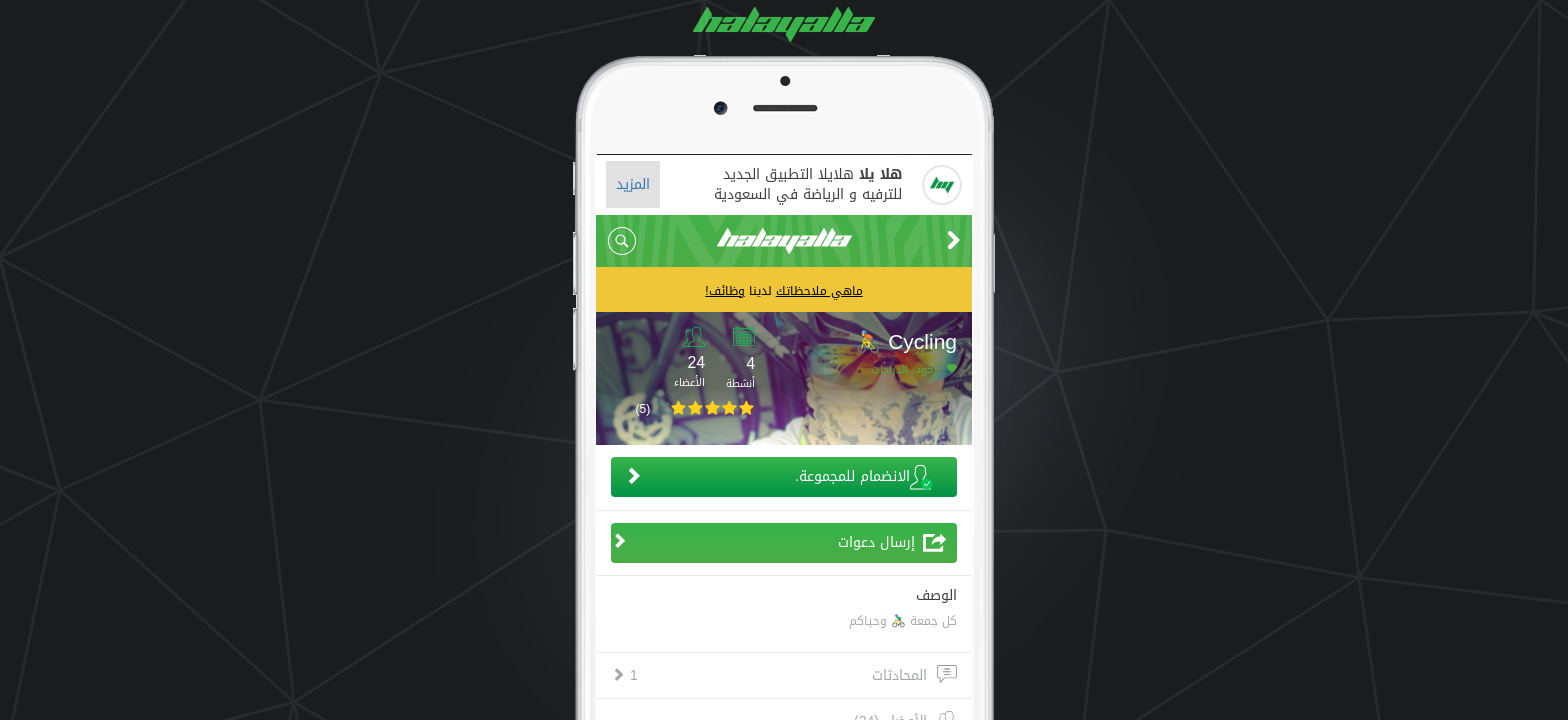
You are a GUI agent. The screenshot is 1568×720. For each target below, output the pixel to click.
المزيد (633, 184)
